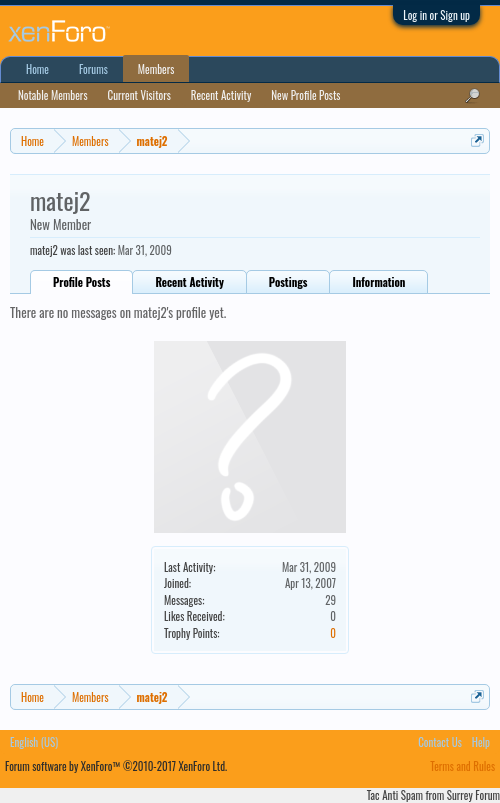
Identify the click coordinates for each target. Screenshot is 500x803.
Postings (288, 282)
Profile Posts (81, 282)
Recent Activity (189, 282)
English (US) (34, 742)
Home (37, 69)
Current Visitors (139, 95)
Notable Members (53, 95)
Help (481, 742)
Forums (93, 69)
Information (378, 282)
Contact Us (440, 742)
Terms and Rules (462, 766)
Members (156, 69)
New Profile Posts (305, 95)
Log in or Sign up (436, 15)
